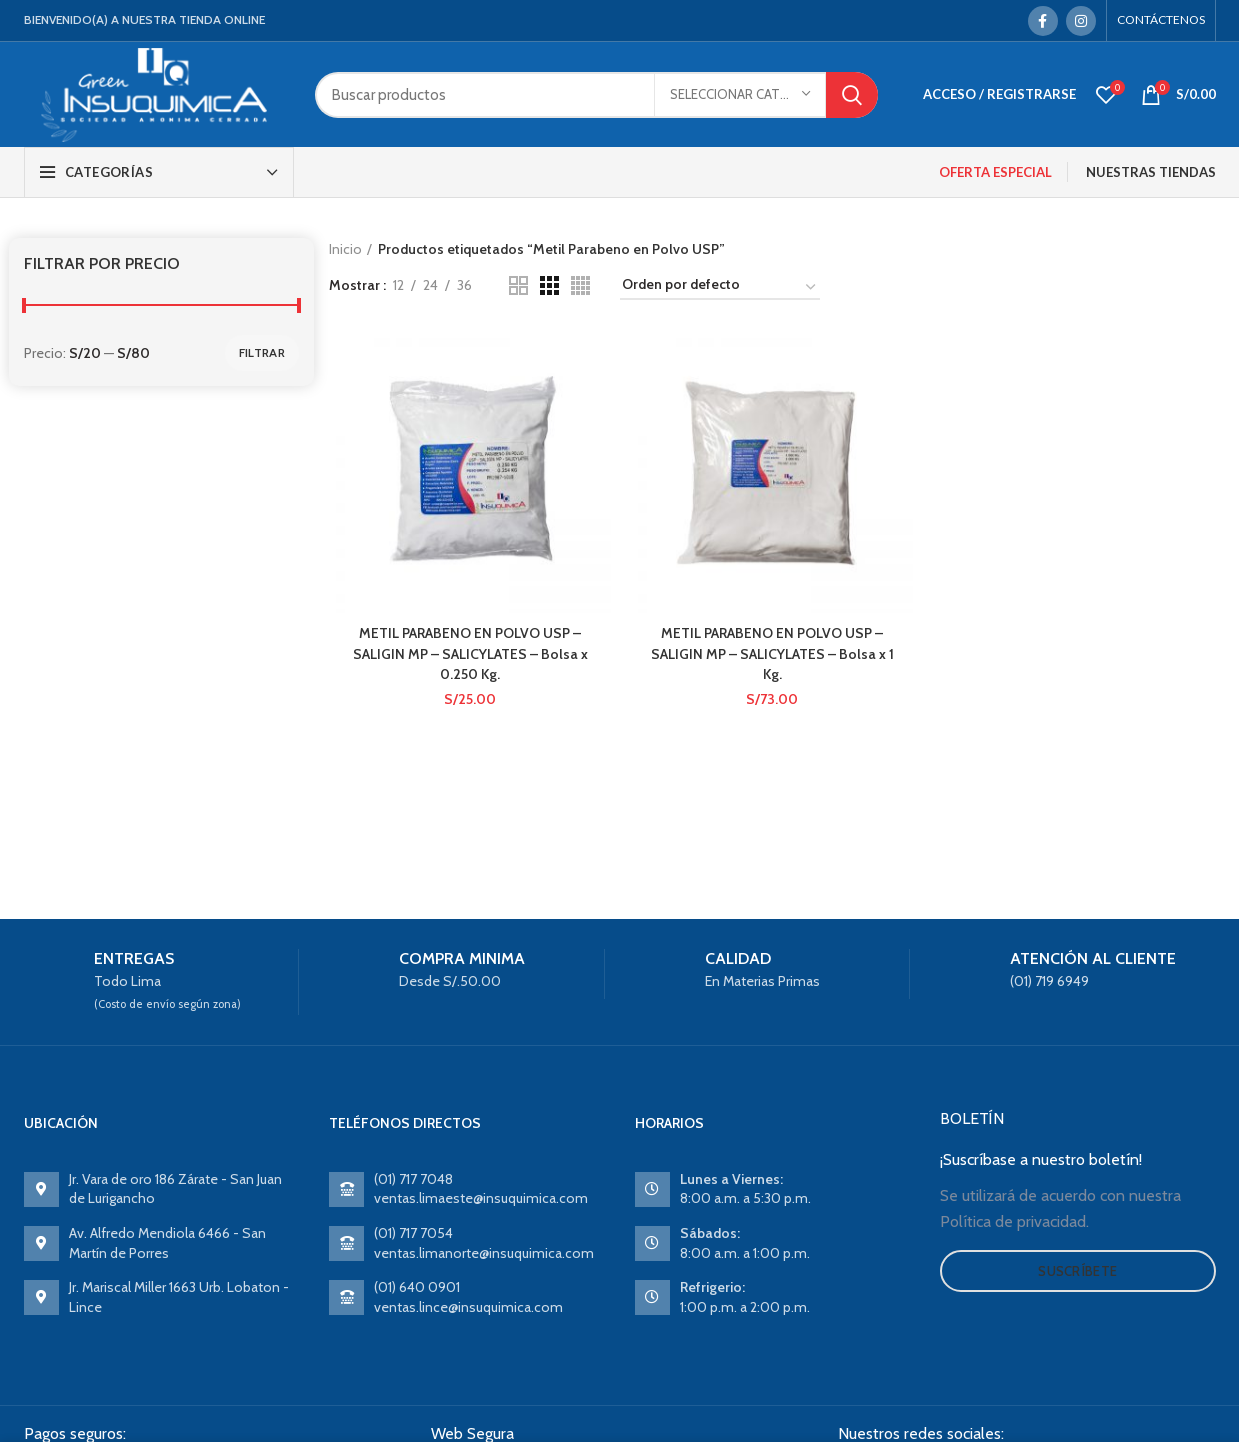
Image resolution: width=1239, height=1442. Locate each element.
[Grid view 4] (580, 285)
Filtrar (262, 352)
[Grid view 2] (518, 285)
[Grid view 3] (549, 285)
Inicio (345, 249)
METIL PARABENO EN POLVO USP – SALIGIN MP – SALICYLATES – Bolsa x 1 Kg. (772, 651)
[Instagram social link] (1081, 21)
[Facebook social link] (1043, 21)
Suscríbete (1077, 1271)
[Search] (596, 95)
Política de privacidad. (1014, 1221)
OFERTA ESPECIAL (995, 172)
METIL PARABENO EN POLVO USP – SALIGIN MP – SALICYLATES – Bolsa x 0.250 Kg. (470, 651)
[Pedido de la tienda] (720, 288)
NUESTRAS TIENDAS (1151, 172)
